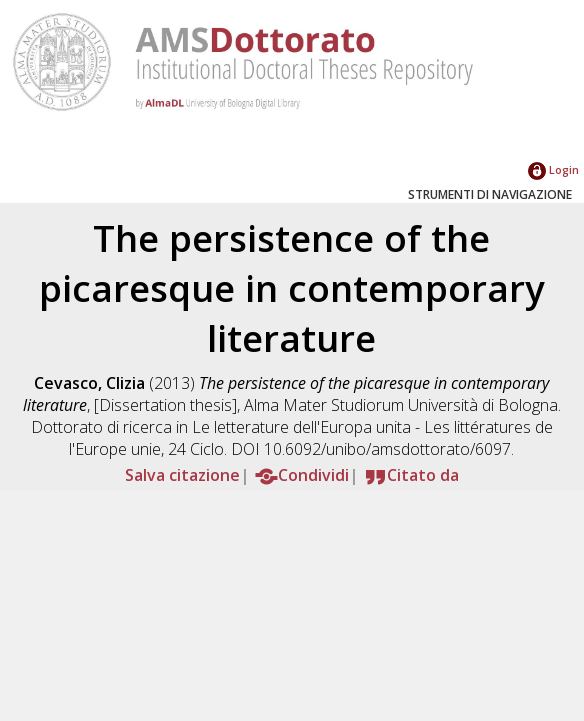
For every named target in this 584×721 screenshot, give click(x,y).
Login (553, 169)
